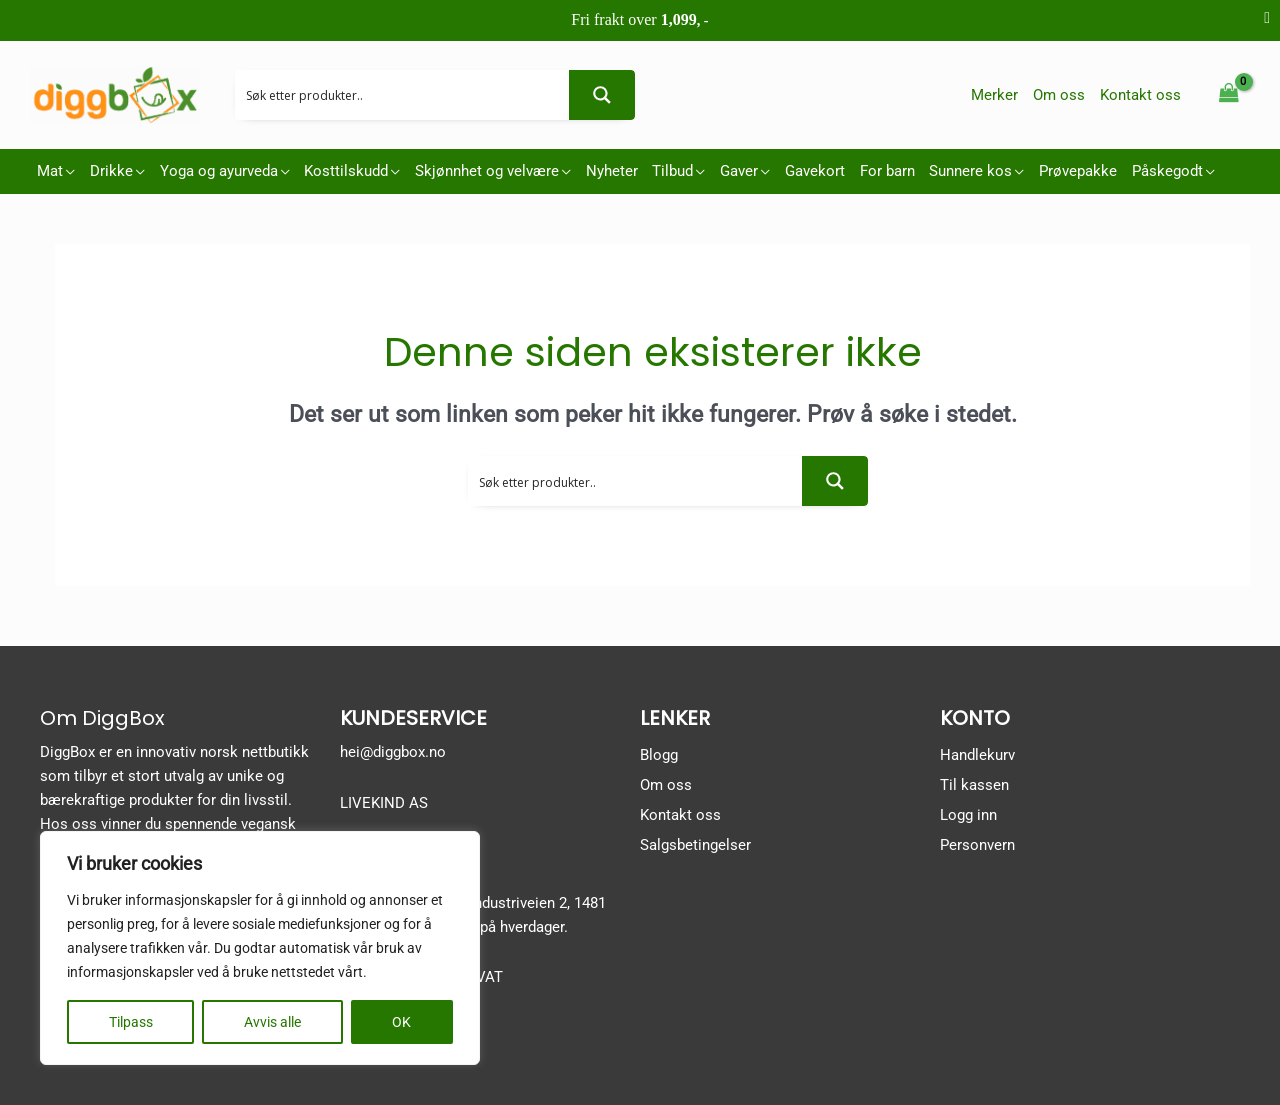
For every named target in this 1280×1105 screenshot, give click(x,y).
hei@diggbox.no (393, 752)
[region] (260, 948)
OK (401, 1022)
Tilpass (131, 1022)
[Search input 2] (403, 95)
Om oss (666, 785)
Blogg (659, 755)
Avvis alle (272, 1022)
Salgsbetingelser (695, 845)
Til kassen (974, 785)
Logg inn (968, 815)
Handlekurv (977, 755)
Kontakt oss (680, 815)
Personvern (977, 845)
